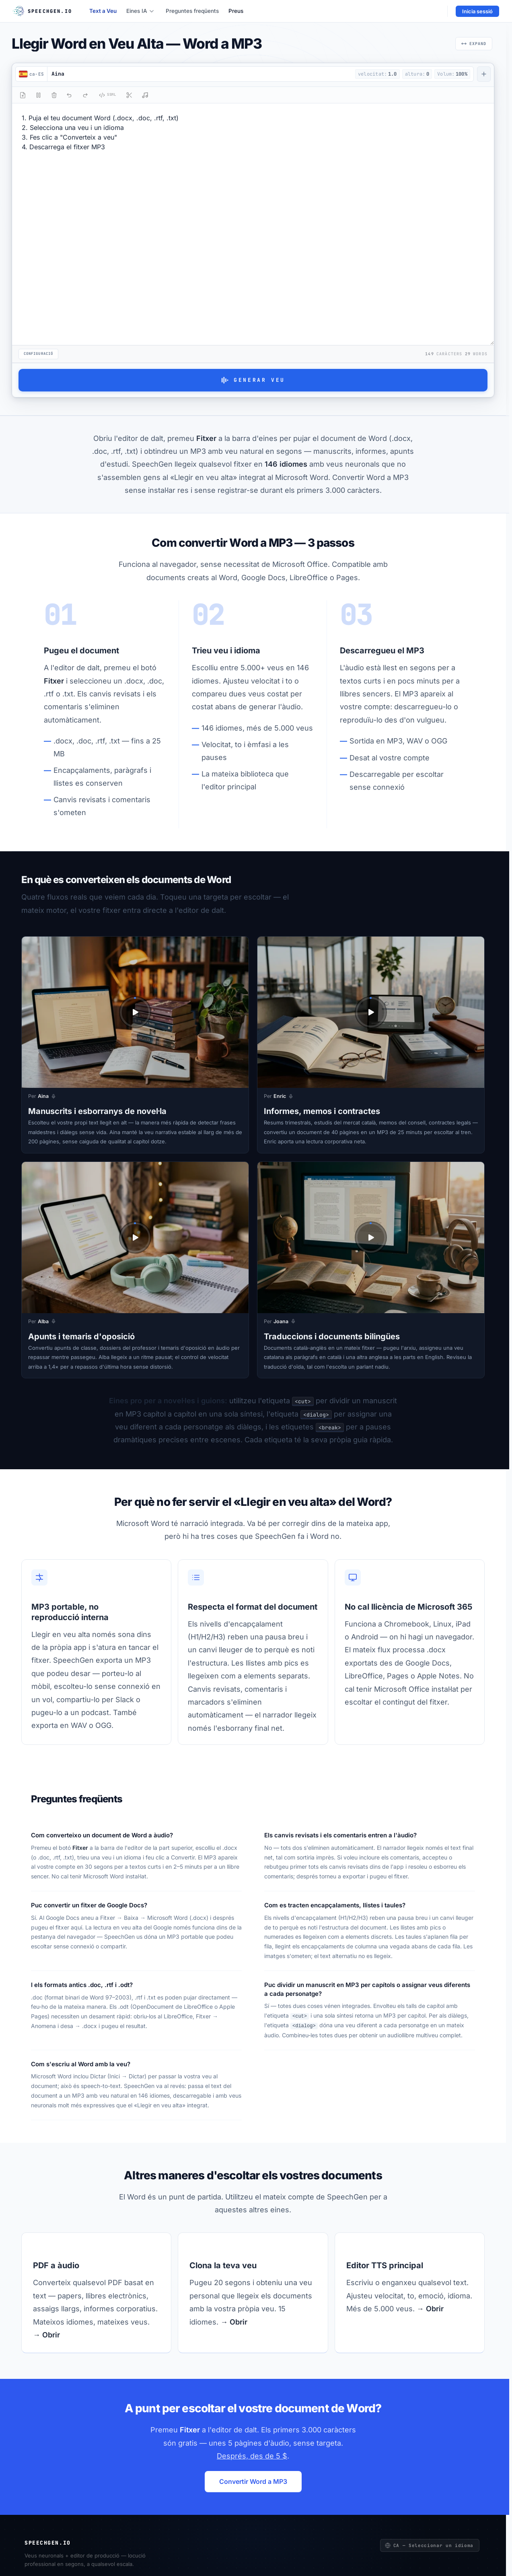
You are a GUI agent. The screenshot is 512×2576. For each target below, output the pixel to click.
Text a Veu (103, 11)
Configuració (38, 353)
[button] (199, 74)
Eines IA (140, 11)
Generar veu (253, 380)
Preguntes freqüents (192, 11)
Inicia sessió (477, 11)
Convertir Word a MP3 (253, 2481)
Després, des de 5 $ (252, 2455)
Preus (235, 11)
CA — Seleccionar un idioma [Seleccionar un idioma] (429, 2544)
